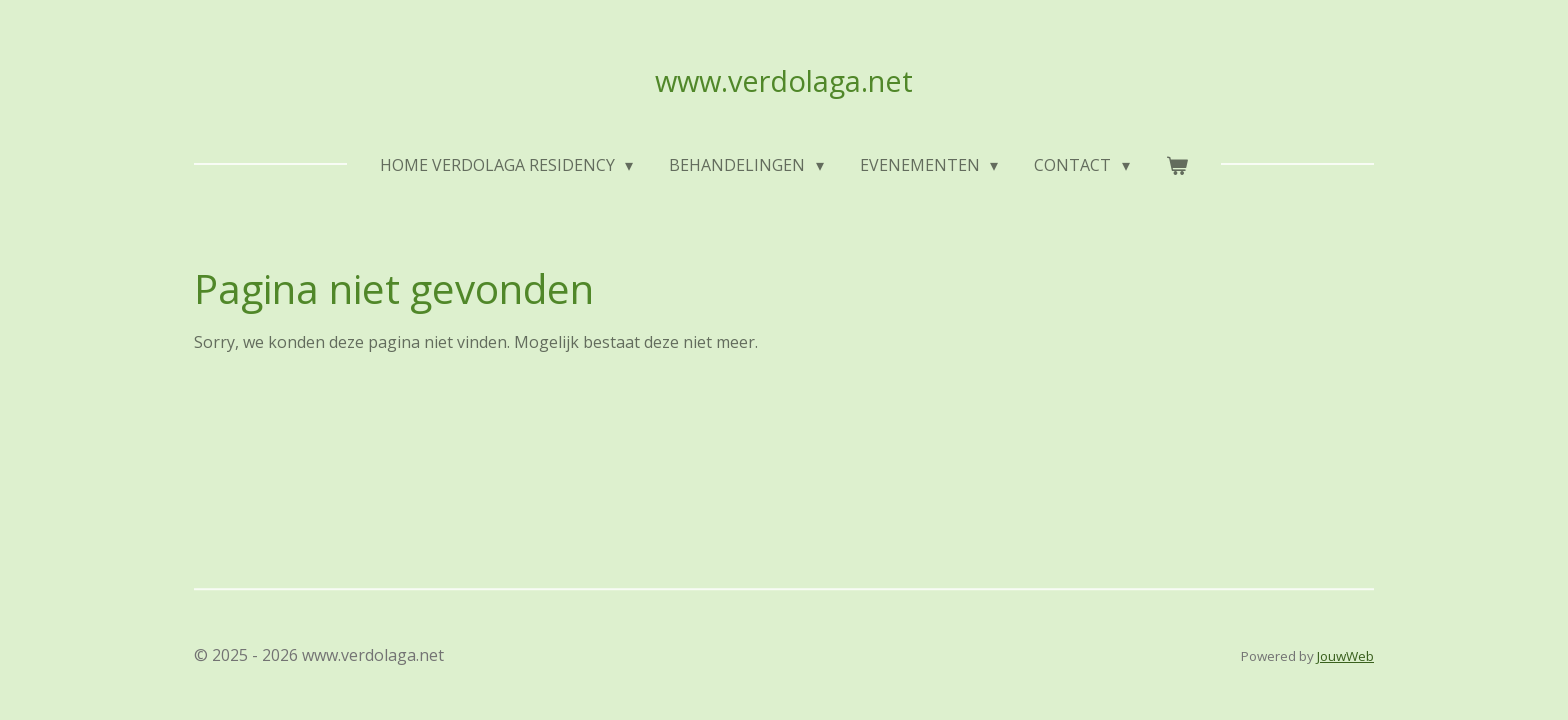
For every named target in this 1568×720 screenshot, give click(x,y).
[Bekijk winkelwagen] (1177, 165)
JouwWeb (1345, 656)
